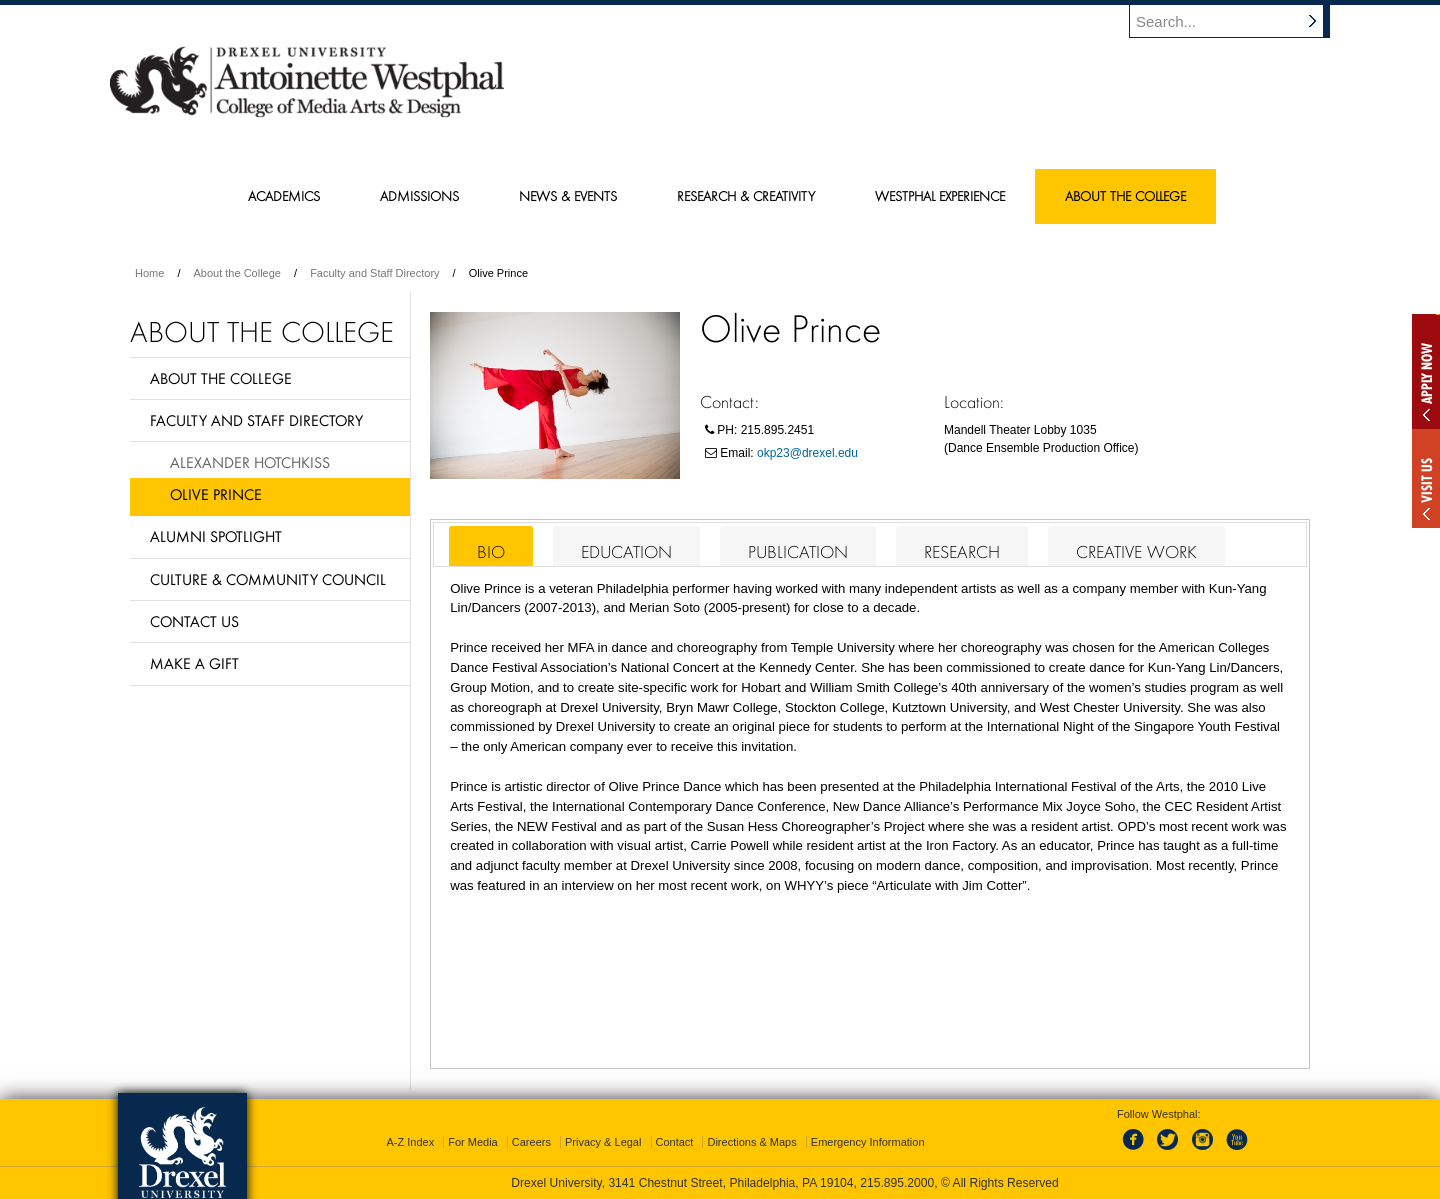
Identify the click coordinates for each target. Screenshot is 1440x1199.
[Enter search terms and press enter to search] (1239, 21)
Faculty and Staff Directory (374, 273)
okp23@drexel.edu (807, 453)
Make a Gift (194, 663)
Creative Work (1136, 552)
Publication (798, 552)
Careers (531, 1142)
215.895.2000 (897, 1183)
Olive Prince (216, 494)
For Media (473, 1142)
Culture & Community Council (268, 579)
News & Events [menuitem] (568, 196)
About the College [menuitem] (1125, 196)
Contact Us (194, 621)
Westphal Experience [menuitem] (940, 196)
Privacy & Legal (603, 1142)
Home (149, 273)
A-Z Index (410, 1142)
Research (962, 552)
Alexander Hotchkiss (250, 462)
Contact (675, 1142)
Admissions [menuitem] (419, 196)
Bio (491, 552)
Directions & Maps (751, 1142)
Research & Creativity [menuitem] (746, 196)
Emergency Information (868, 1142)
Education (626, 552)
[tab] (491, 546)
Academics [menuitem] (284, 196)
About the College (237, 273)
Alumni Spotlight (216, 536)
